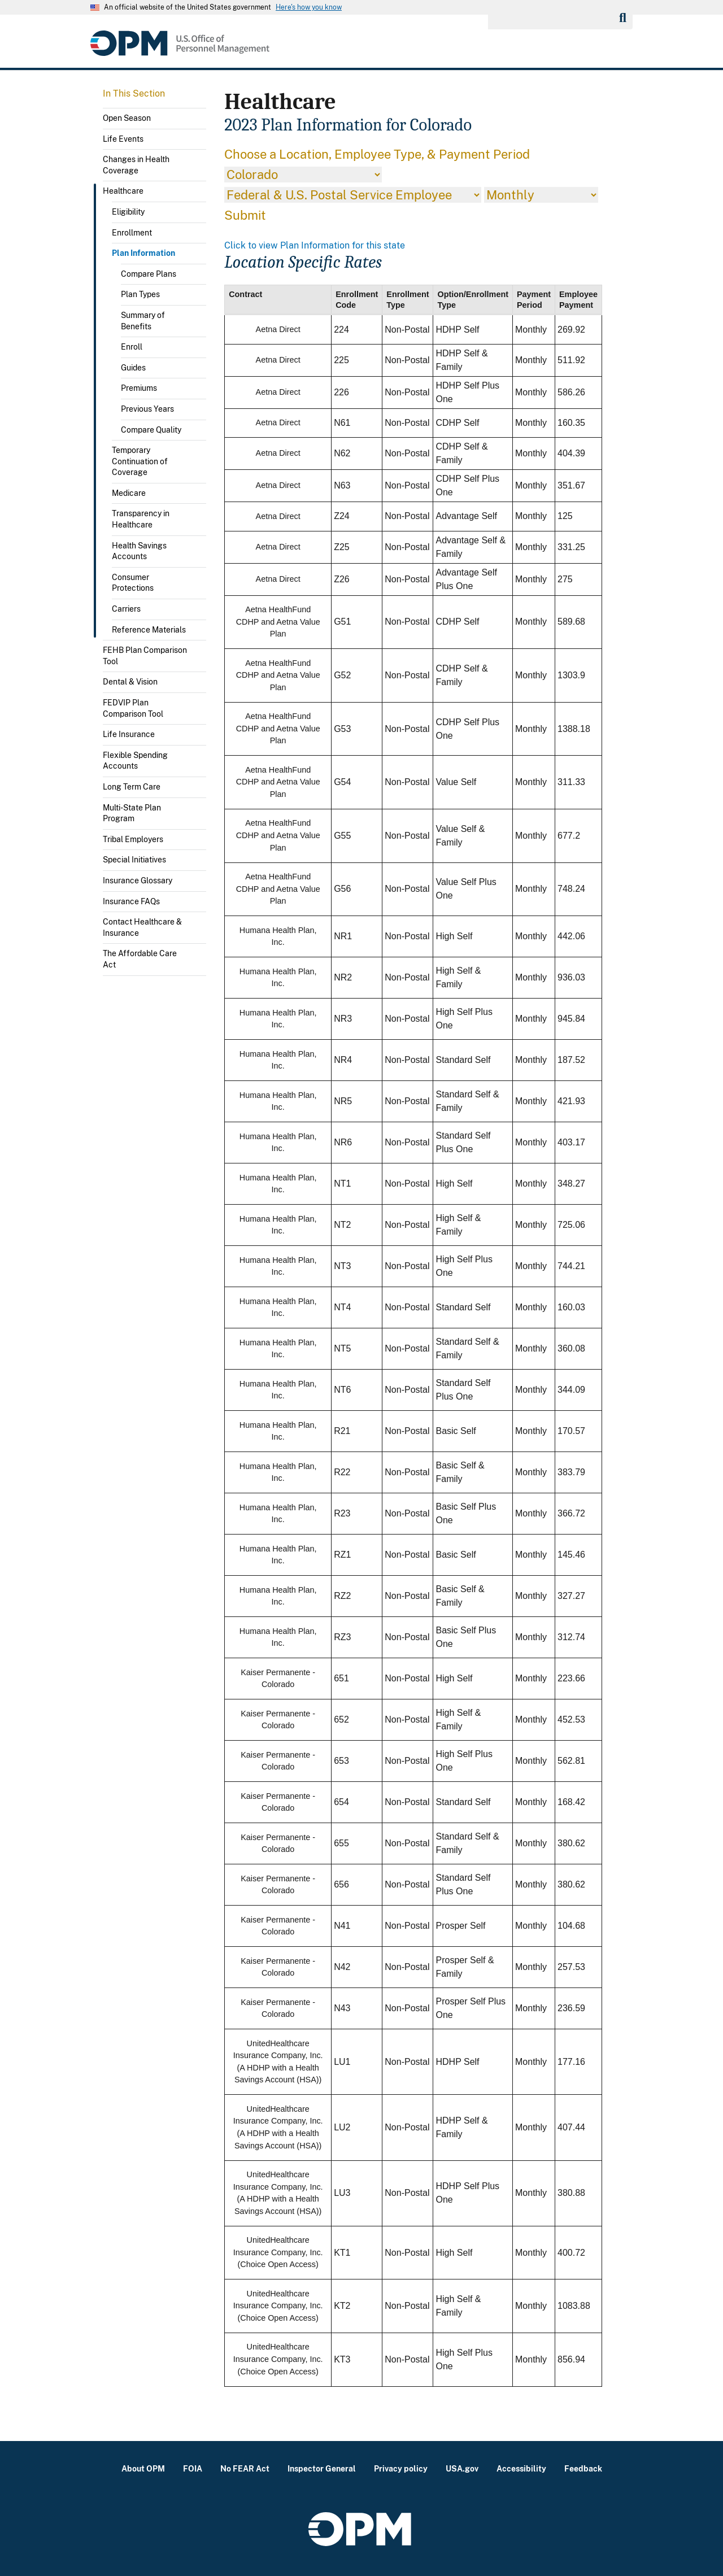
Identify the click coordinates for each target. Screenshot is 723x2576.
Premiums (139, 388)
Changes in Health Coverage (136, 165)
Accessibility (521, 2468)
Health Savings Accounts (139, 551)
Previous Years (147, 408)
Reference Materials (149, 629)
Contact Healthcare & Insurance (142, 927)
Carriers (126, 608)
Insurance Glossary (137, 880)
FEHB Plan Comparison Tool (145, 656)
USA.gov (462, 2468)
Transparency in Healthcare (140, 519)
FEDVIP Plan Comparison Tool (133, 708)
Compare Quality (151, 429)
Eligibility (128, 211)
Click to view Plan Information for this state (314, 245)
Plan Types (140, 294)
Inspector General (322, 2468)
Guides (133, 367)
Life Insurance (129, 734)
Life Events (123, 138)
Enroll (131, 346)
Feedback (583, 2468)
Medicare (129, 493)
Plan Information (143, 253)
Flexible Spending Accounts (135, 761)
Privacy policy (401, 2468)
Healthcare (123, 190)
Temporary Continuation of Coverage (140, 461)
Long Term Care (131, 786)
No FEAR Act (244, 2468)
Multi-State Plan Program (132, 813)
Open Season (127, 118)
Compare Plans (148, 273)
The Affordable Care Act (140, 959)
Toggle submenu (201, 141)
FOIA (192, 2468)
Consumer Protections (133, 583)
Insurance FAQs (131, 901)
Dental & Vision (130, 681)
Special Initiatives (134, 859)
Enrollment (132, 232)
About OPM (143, 2468)
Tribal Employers (133, 839)
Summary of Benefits (143, 321)
